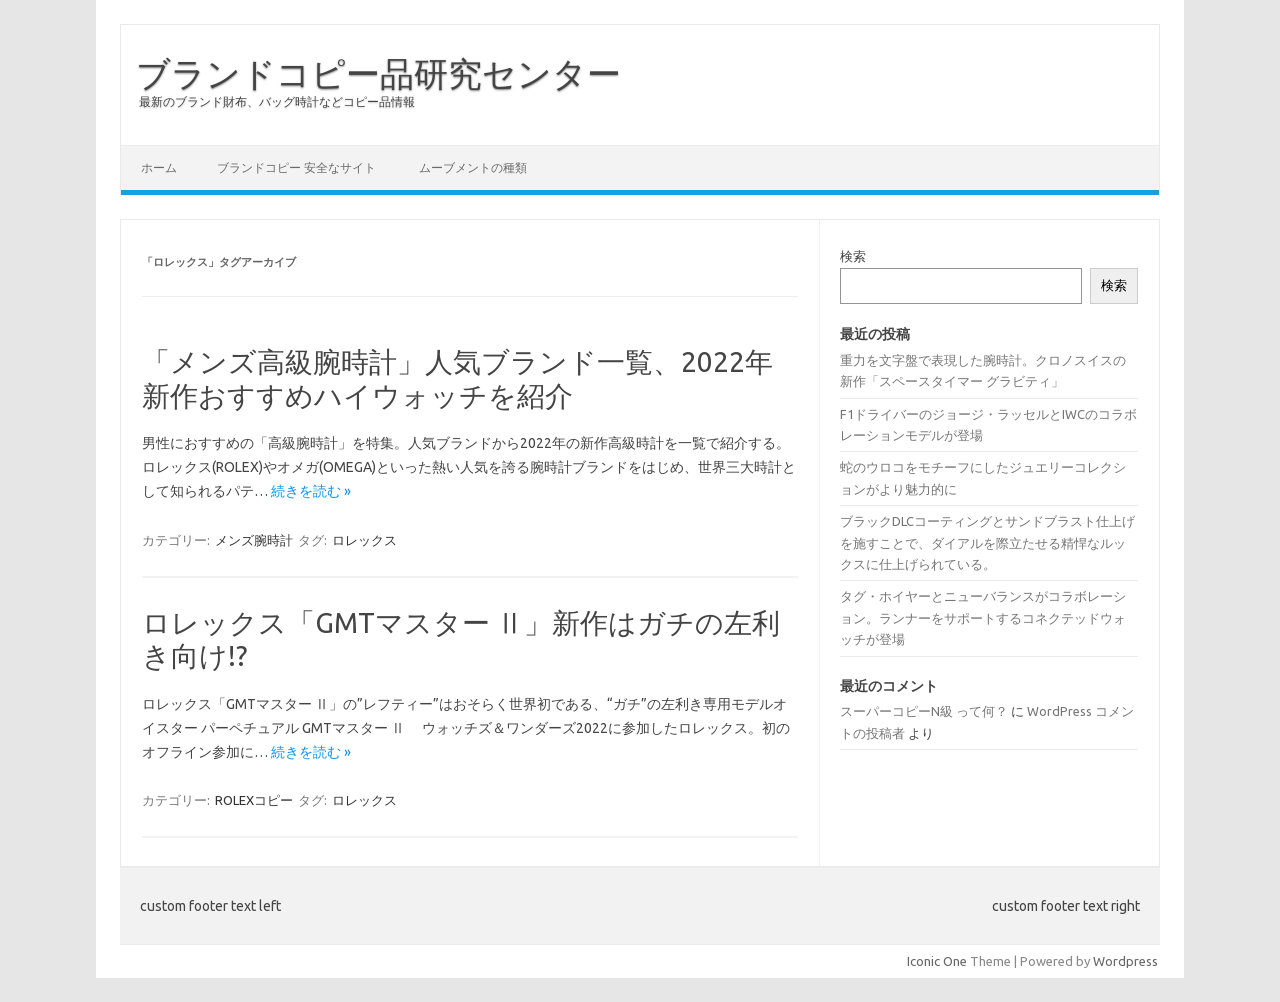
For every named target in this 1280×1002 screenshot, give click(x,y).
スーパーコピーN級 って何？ (924, 711)
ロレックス (364, 540)
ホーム (159, 167)
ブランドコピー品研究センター (378, 73)
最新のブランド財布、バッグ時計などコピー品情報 (277, 101)
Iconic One (937, 961)
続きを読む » (311, 491)
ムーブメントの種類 (473, 167)
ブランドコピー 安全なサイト (296, 167)
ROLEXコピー (254, 800)
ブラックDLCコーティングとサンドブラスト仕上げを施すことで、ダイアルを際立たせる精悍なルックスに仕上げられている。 (987, 542)
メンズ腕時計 (254, 540)
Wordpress (1125, 961)
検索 (853, 256)
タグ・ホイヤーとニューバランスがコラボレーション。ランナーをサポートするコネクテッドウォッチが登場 (983, 617)
